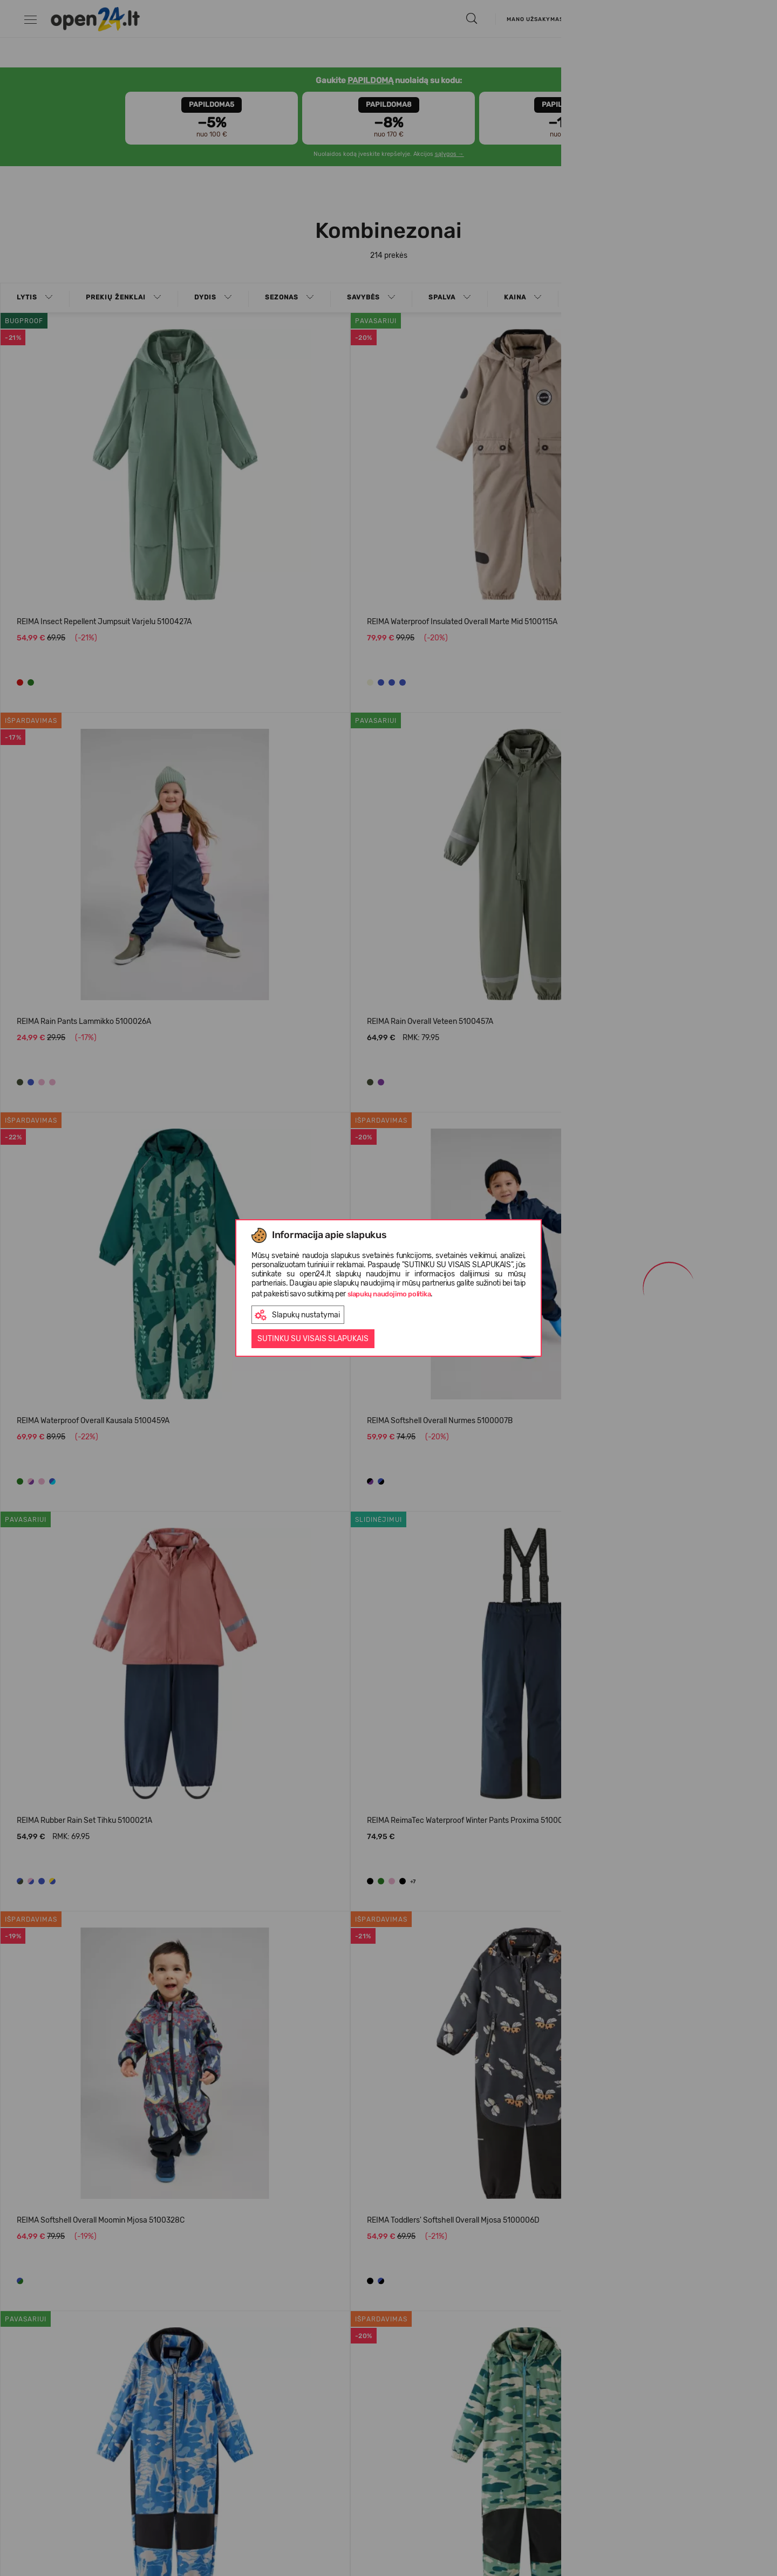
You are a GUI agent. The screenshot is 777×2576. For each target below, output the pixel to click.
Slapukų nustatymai (297, 1315)
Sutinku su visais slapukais (313, 1338)
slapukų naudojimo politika (389, 1294)
